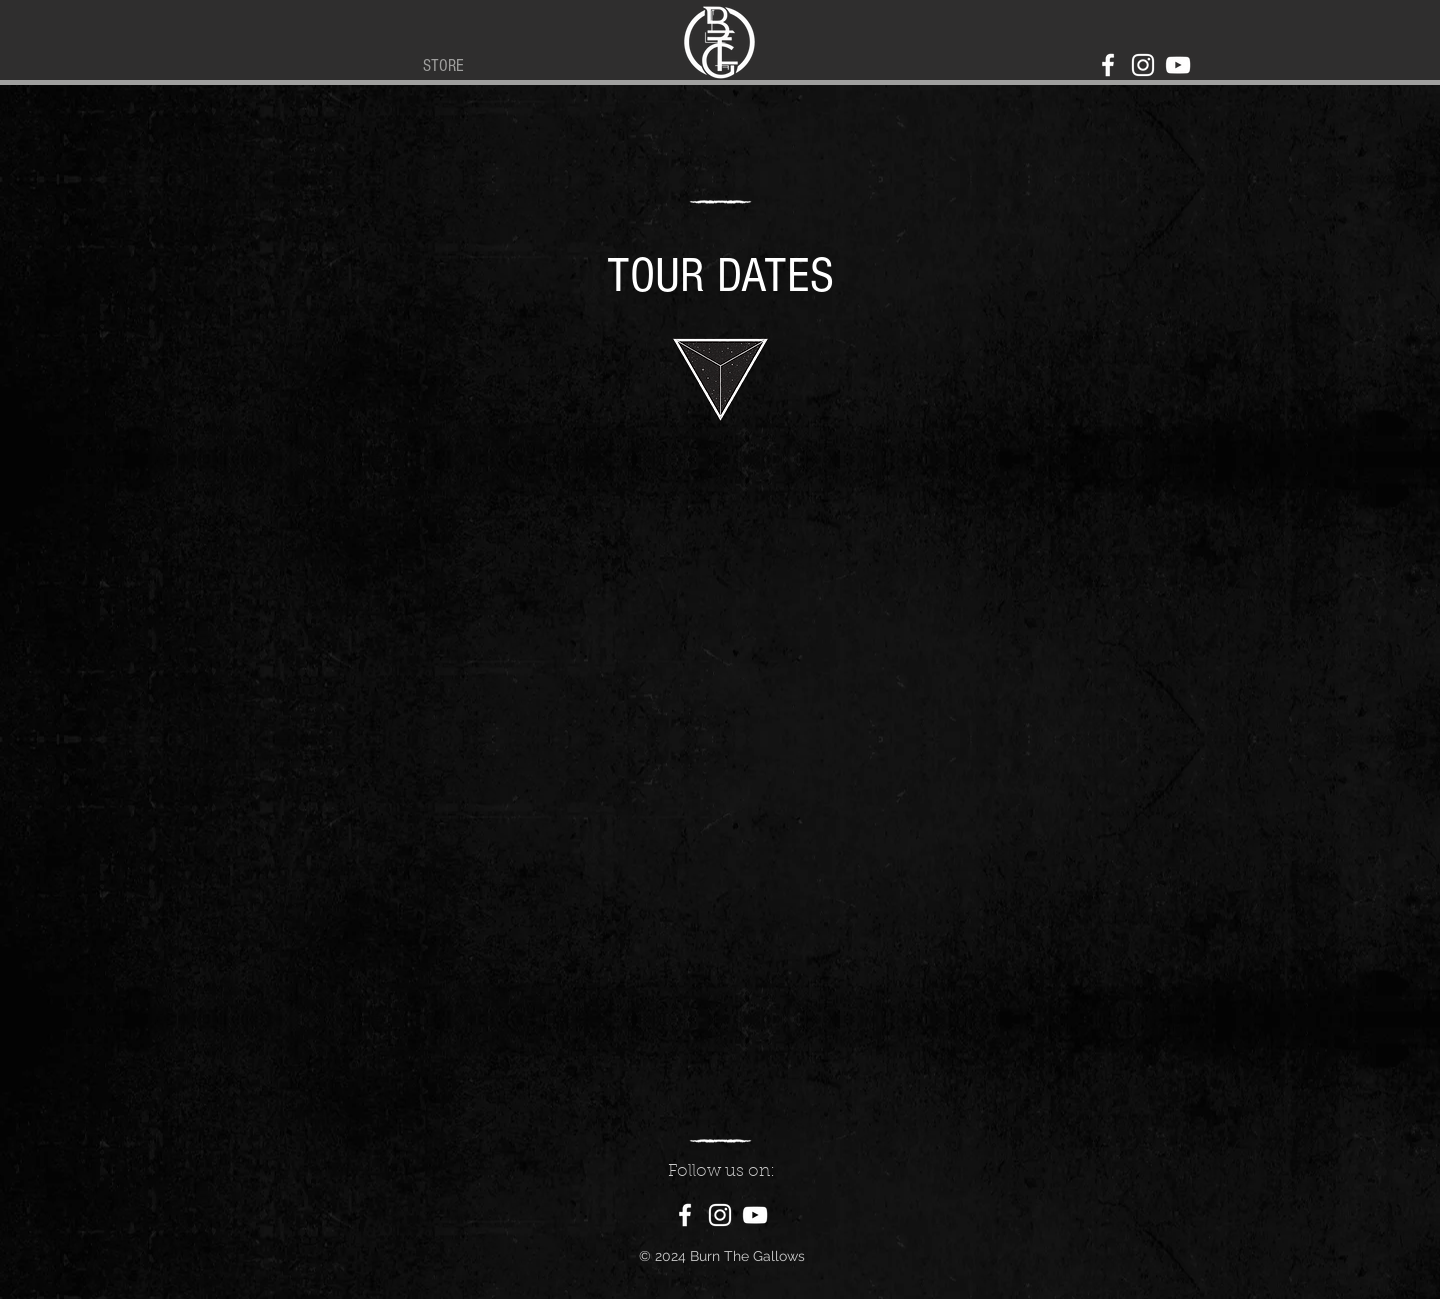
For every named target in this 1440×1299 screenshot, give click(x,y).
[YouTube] (1178, 65)
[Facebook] (1108, 65)
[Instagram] (1143, 65)
